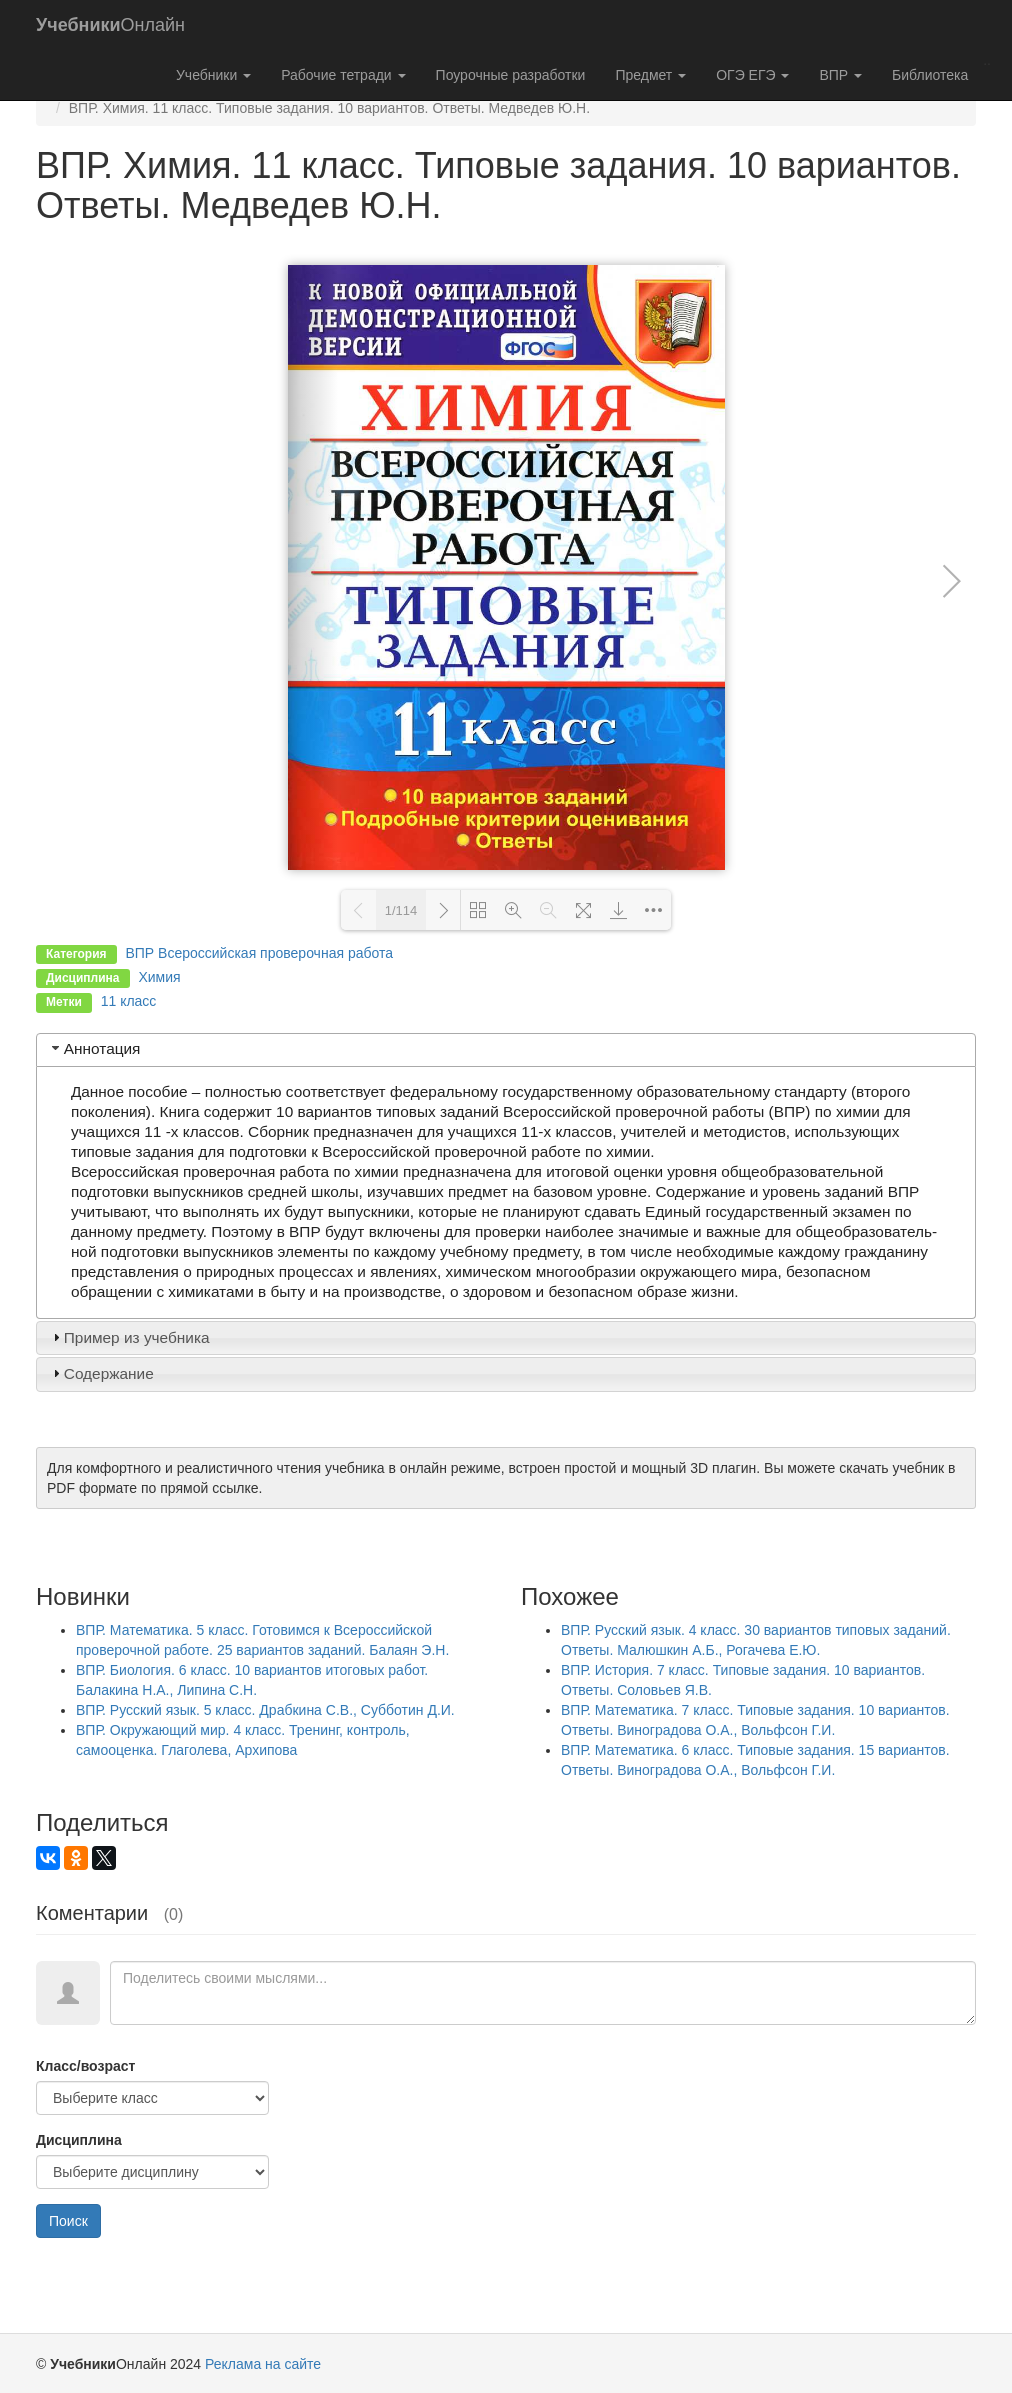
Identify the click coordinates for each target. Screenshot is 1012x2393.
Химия (159, 977)
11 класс (129, 1001)
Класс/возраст (85, 2066)
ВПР (840, 75)
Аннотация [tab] (94, 1048)
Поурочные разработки (511, 75)
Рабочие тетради (343, 75)
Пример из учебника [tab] (129, 1337)
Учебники (213, 75)
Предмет (650, 75)
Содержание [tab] (101, 1373)
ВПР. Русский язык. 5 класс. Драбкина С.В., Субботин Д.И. (265, 1710)
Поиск (68, 2221)
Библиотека (930, 75)
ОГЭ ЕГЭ (752, 75)
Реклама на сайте (263, 2364)
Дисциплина (79, 2140)
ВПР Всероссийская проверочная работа (259, 953)
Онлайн (110, 25)
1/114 (401, 910)
